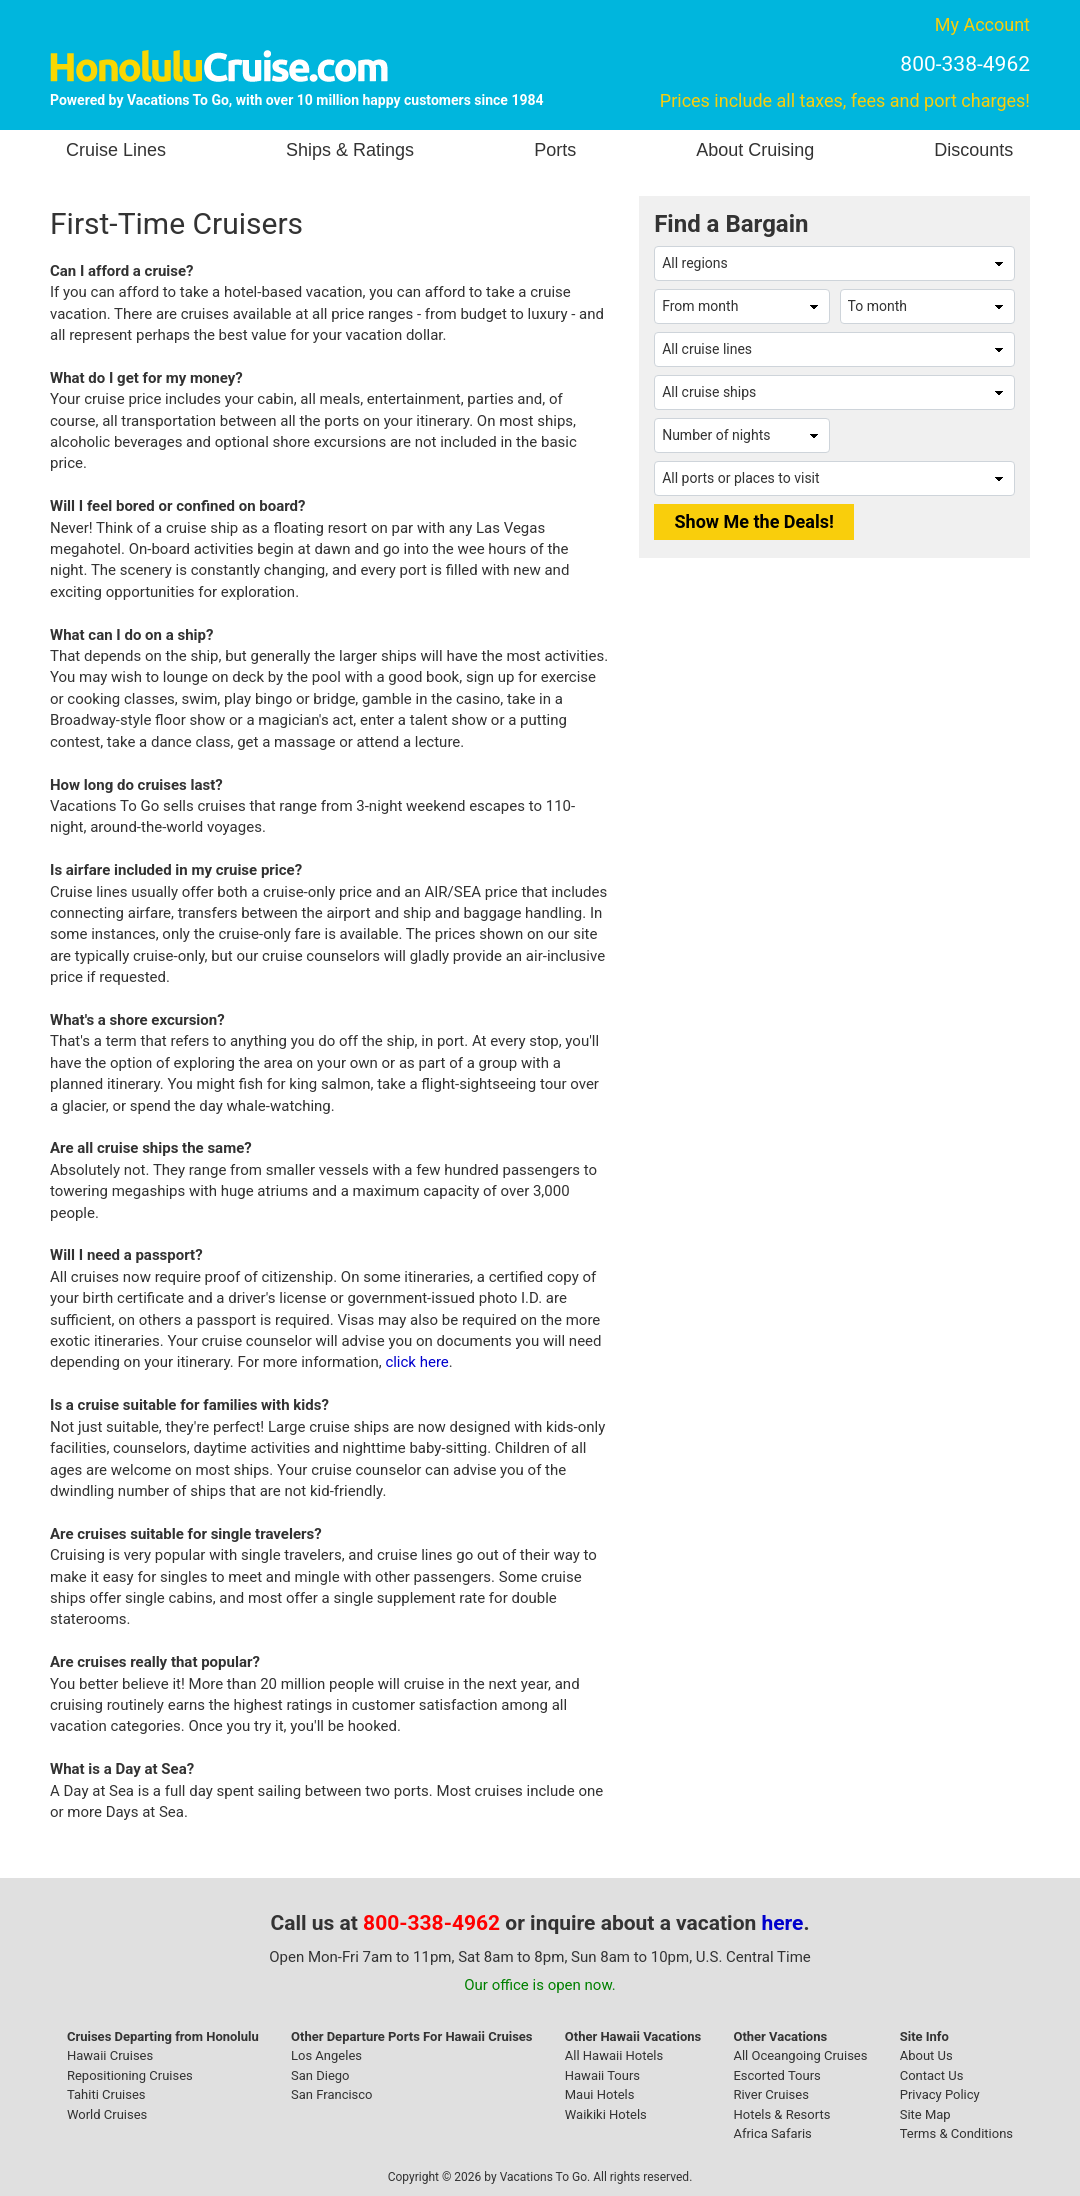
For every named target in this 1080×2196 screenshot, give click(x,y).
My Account (982, 24)
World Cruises (107, 2114)
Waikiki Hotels (606, 2114)
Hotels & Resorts (781, 2114)
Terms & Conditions (956, 2133)
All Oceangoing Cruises (800, 2055)
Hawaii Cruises (110, 2055)
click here (416, 1362)
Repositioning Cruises (130, 2075)
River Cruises (770, 2094)
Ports (555, 150)
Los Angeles (326, 2055)
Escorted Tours (776, 2075)
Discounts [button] (973, 150)
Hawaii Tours (602, 2075)
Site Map (925, 2114)
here (783, 1923)
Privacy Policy (940, 2094)
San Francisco (332, 2094)
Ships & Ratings (350, 150)
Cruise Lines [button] (116, 150)
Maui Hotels (600, 2094)
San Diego (320, 2075)
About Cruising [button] (755, 150)
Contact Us (932, 2075)
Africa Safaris (772, 2133)
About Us (926, 2055)
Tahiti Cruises (106, 2094)
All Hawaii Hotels (614, 2055)
